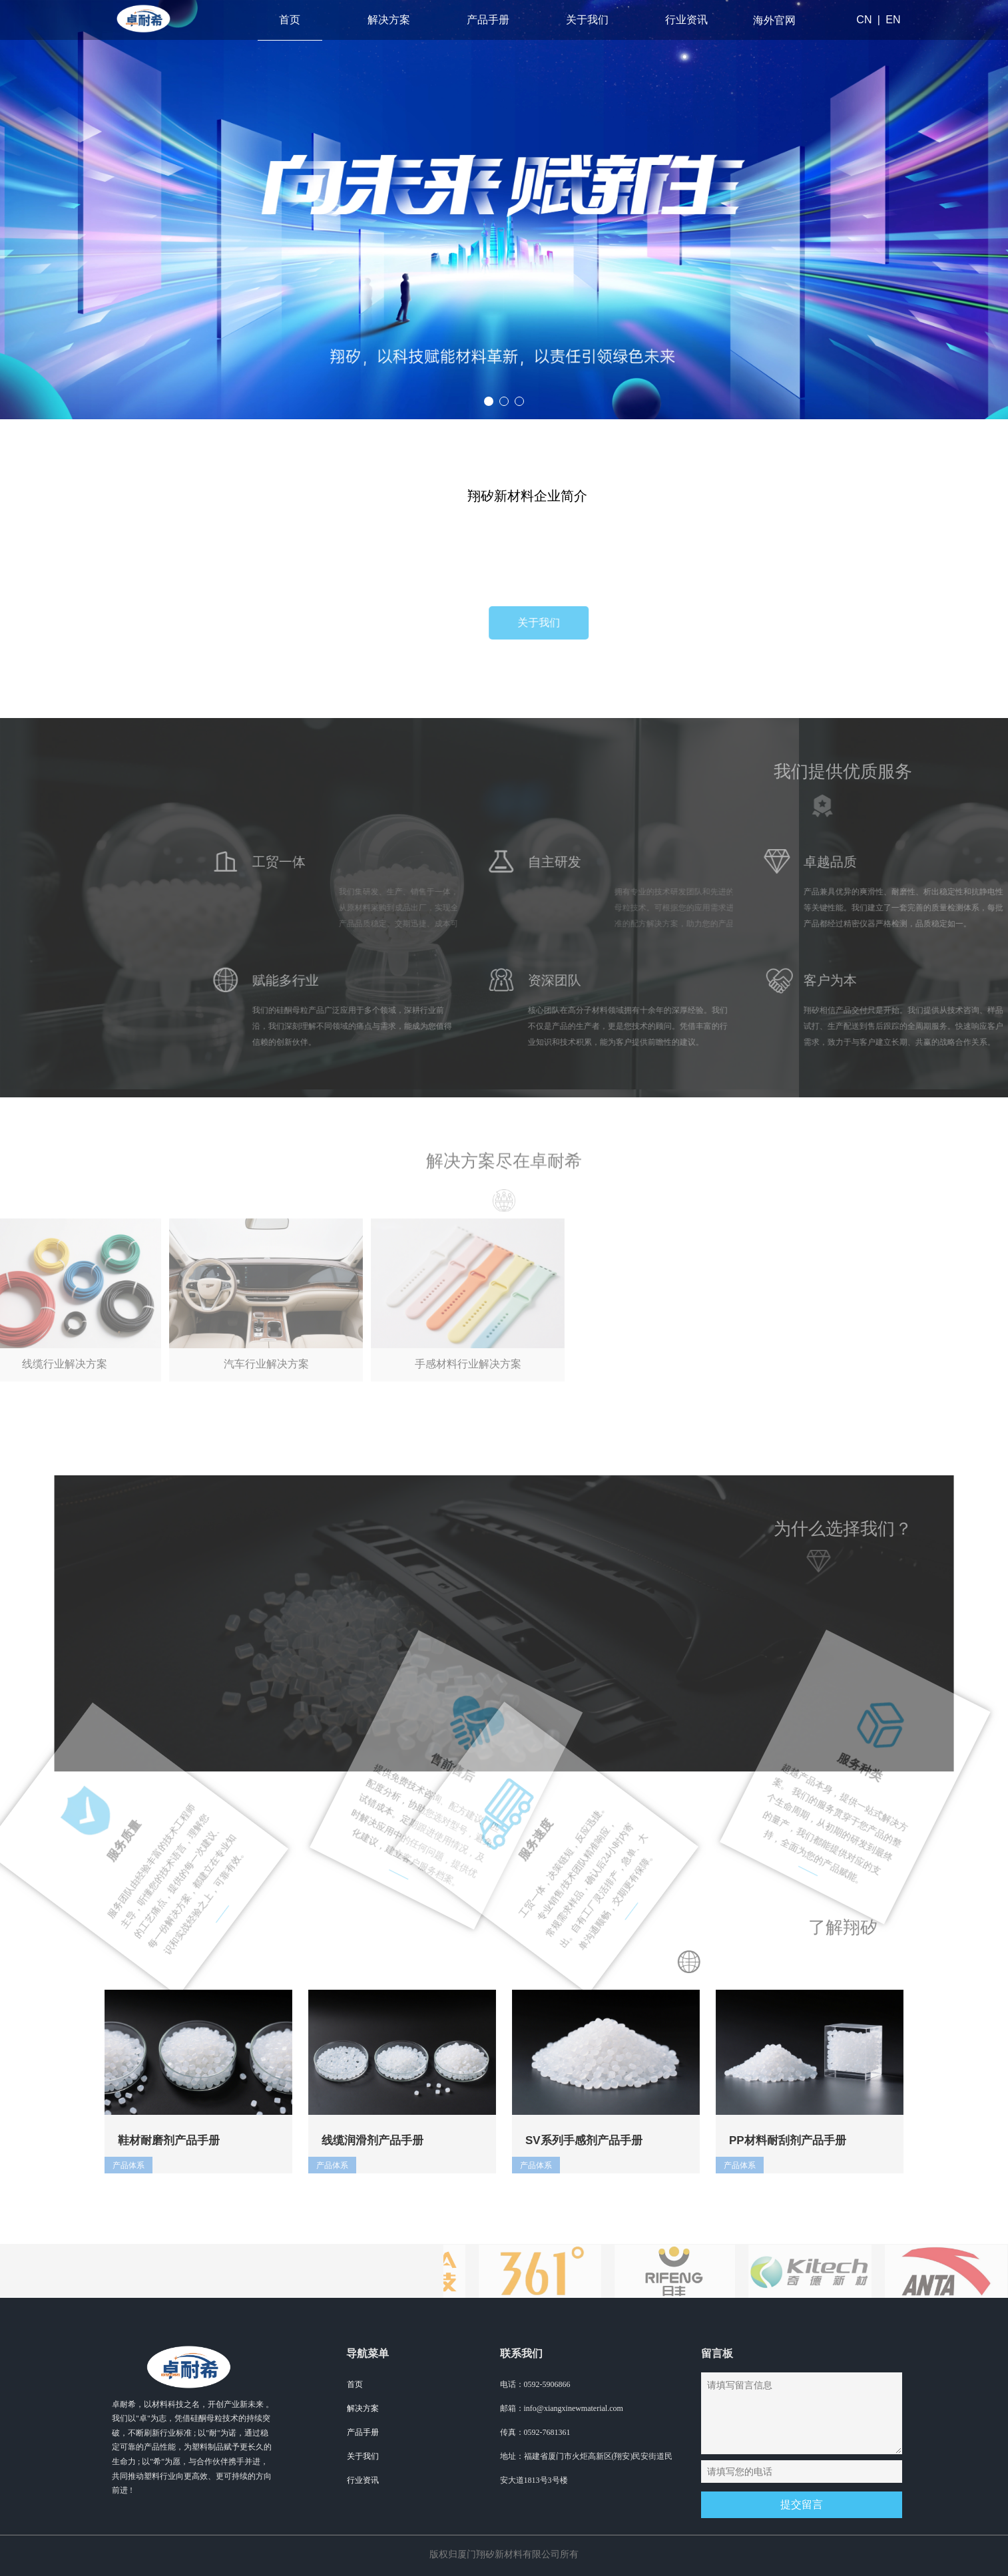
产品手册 (488, 19)
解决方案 (389, 19)
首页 (289, 19)
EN (892, 19)
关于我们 (587, 19)
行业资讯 (686, 19)
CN (864, 19)
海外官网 (774, 20)
